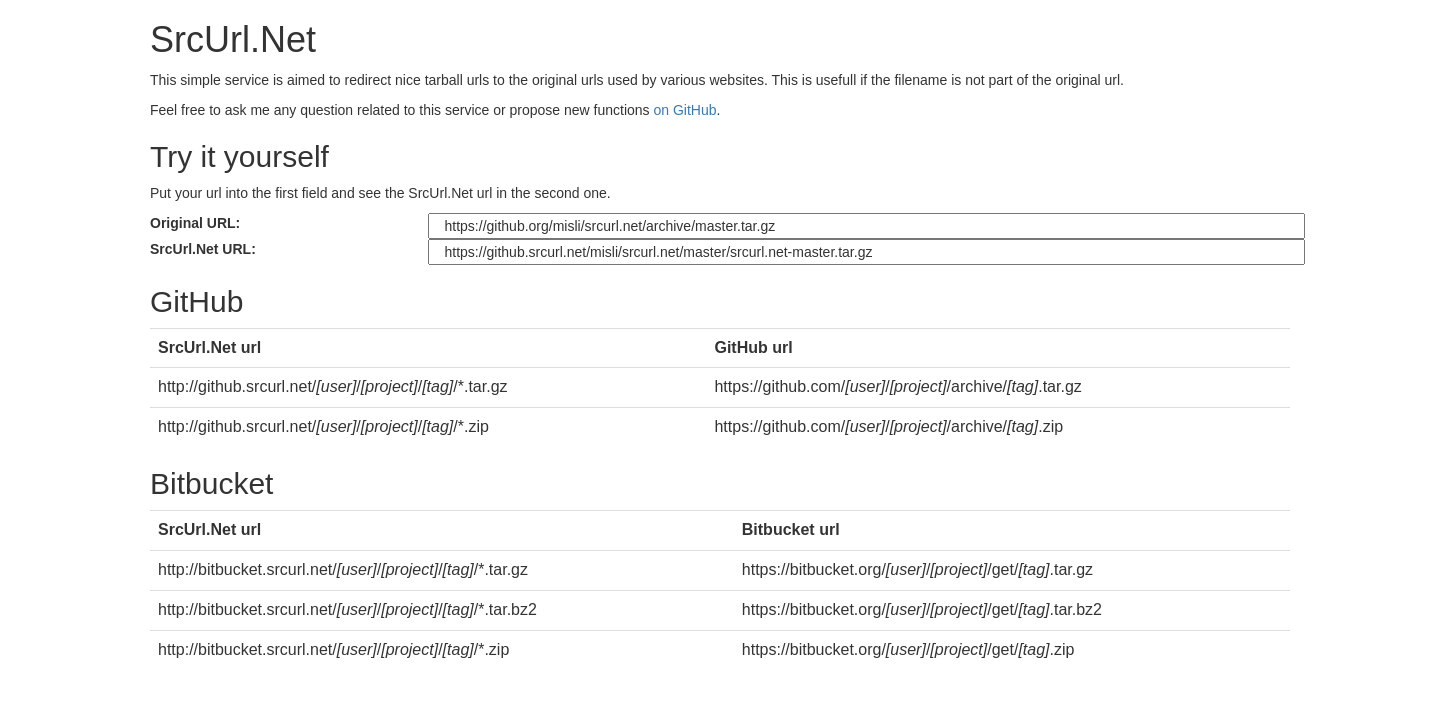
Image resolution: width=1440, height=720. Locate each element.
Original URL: (195, 223)
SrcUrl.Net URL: (203, 249)
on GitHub (685, 110)
